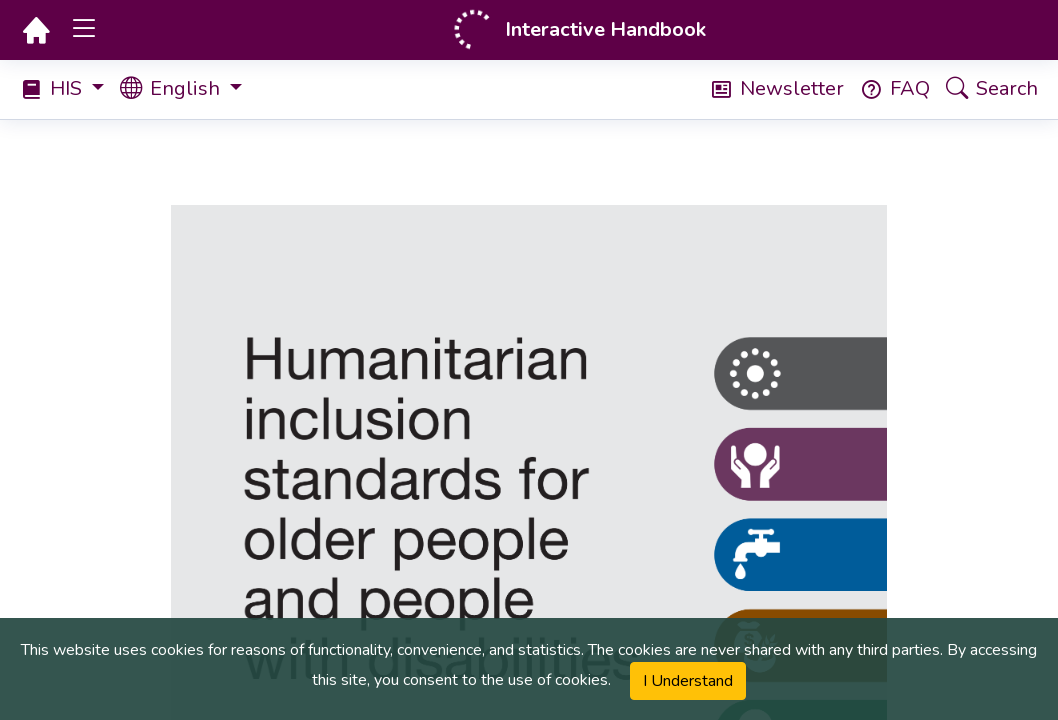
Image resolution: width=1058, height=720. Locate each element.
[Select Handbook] (70, 89)
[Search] (984, 90)
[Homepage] (36, 30)
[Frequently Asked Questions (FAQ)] (887, 89)
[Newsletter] (769, 89)
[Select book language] (189, 90)
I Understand (688, 681)
